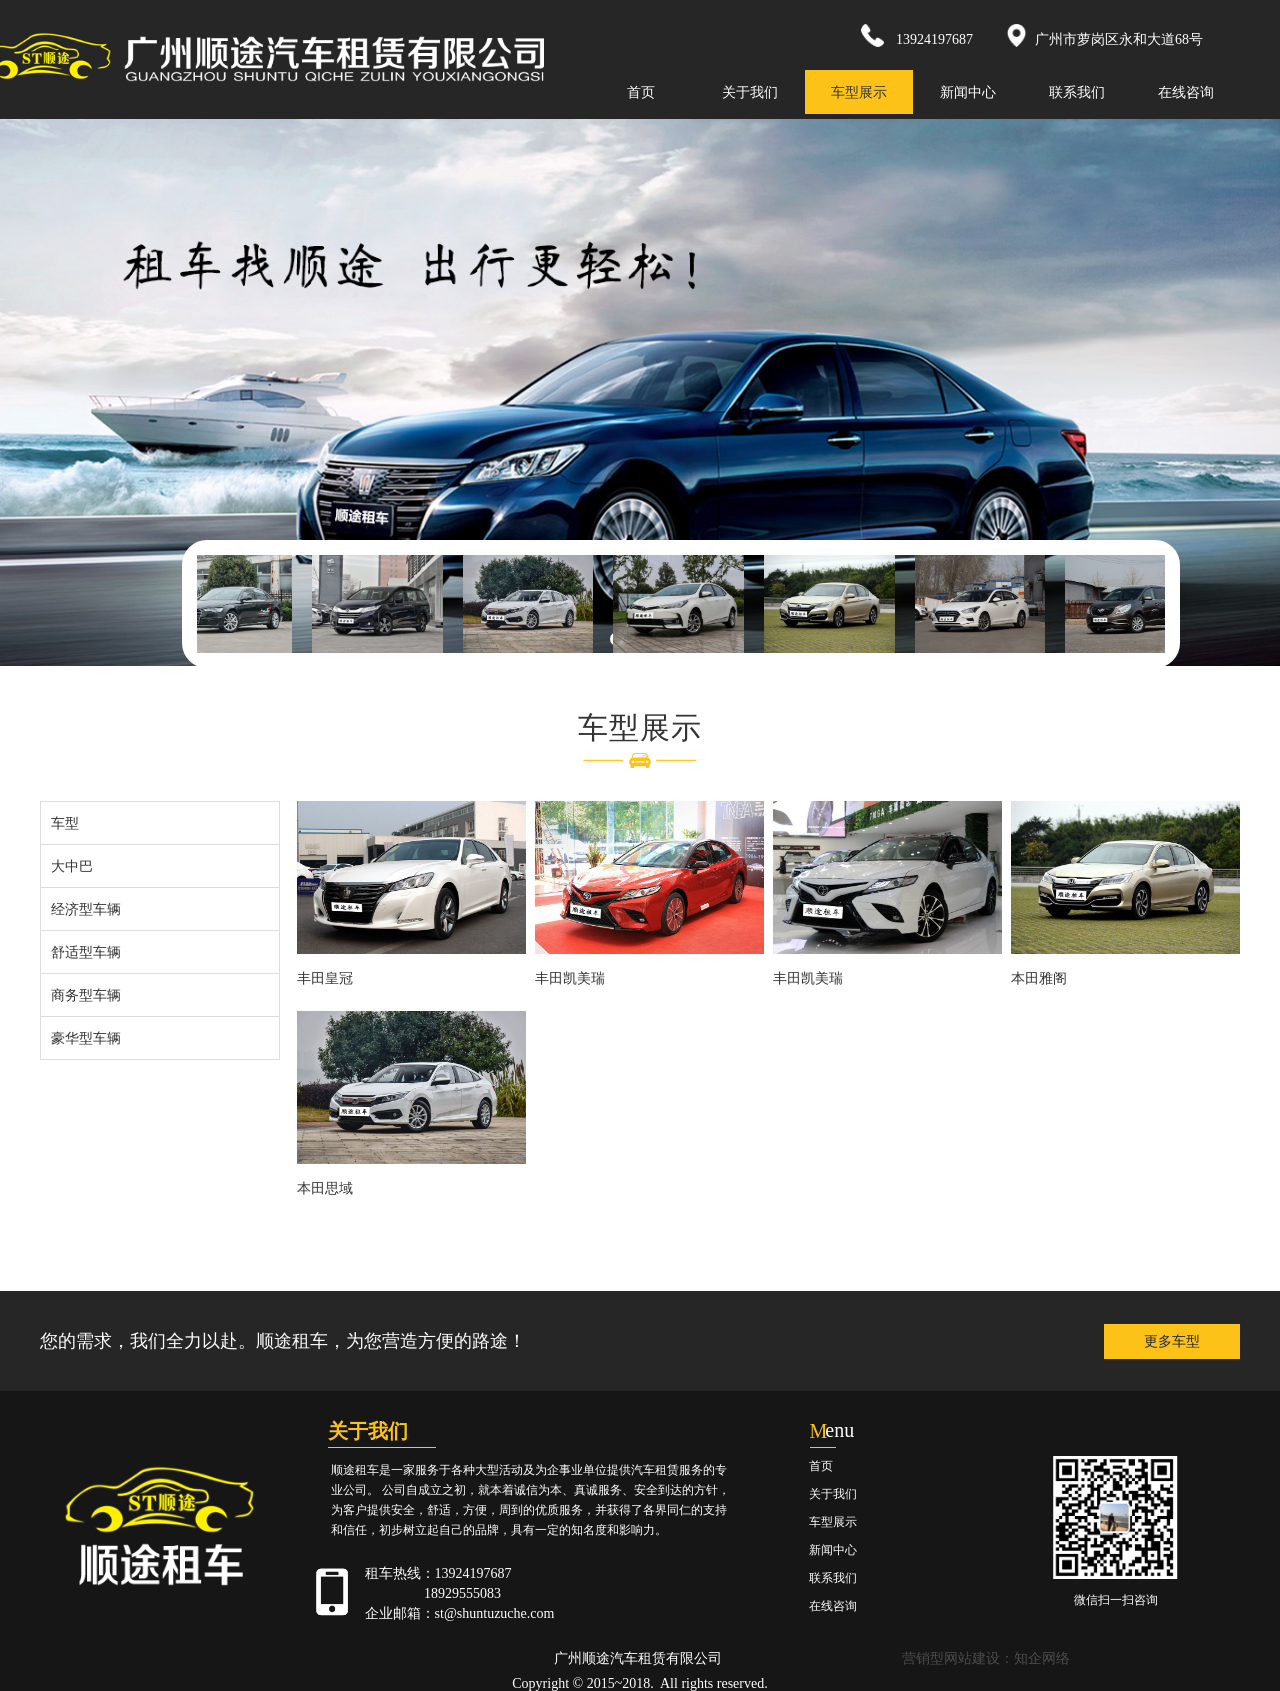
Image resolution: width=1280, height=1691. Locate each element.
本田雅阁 (1039, 978)
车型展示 (859, 92)
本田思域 (325, 1188)
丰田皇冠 (325, 978)
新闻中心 (968, 92)
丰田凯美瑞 (570, 978)
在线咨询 (1186, 92)
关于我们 (750, 92)
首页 (641, 92)
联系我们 (1077, 92)
